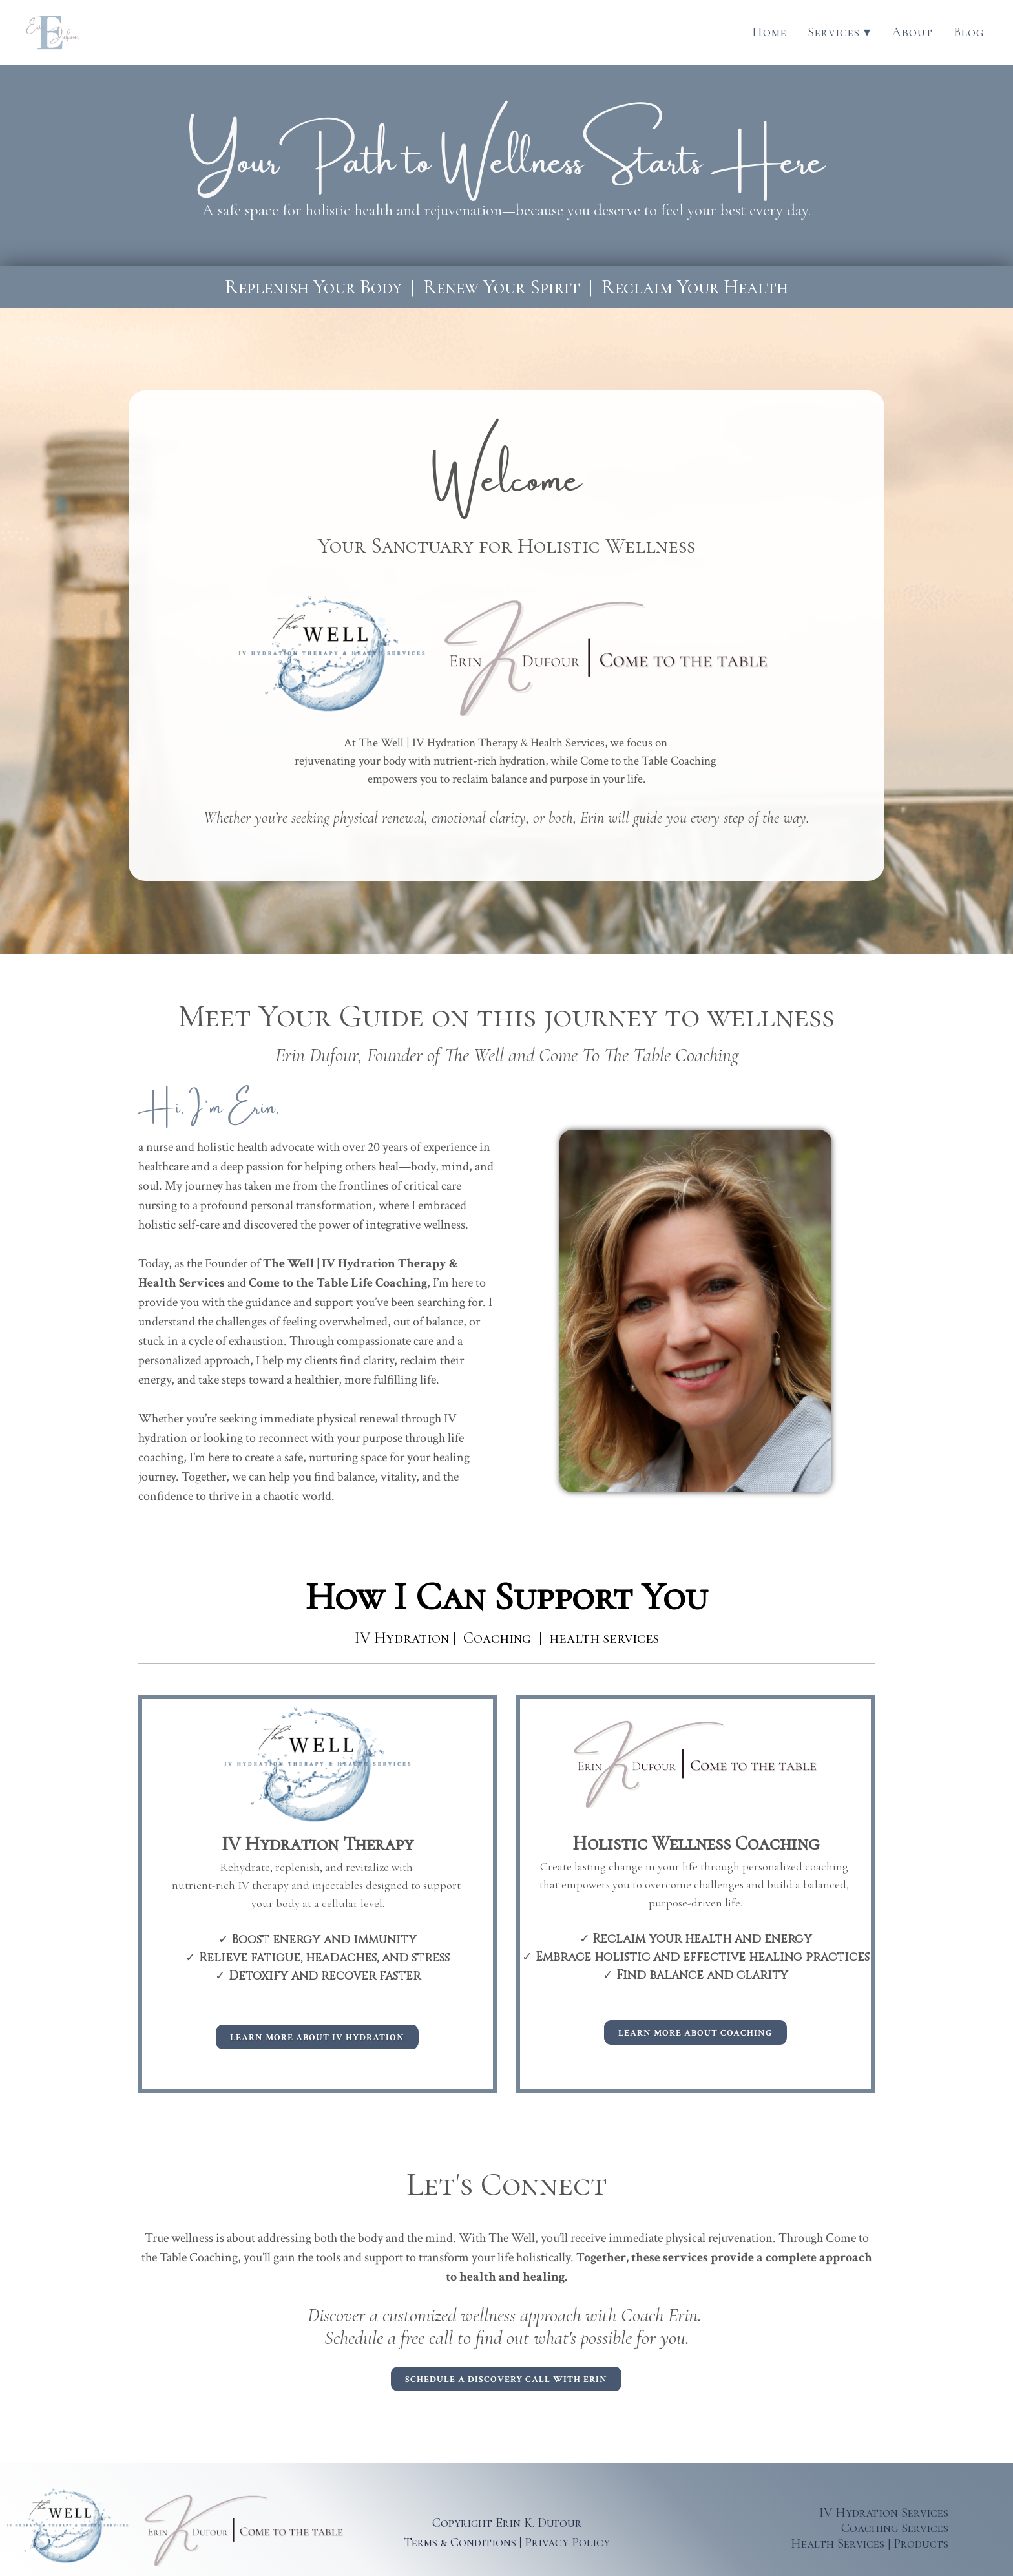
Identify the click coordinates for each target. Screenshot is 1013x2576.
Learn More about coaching (695, 2033)
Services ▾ (839, 32)
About (912, 32)
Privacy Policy (567, 2542)
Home (769, 32)
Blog (969, 32)
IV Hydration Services (883, 2512)
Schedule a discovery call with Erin (506, 2379)
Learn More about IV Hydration (317, 2037)
